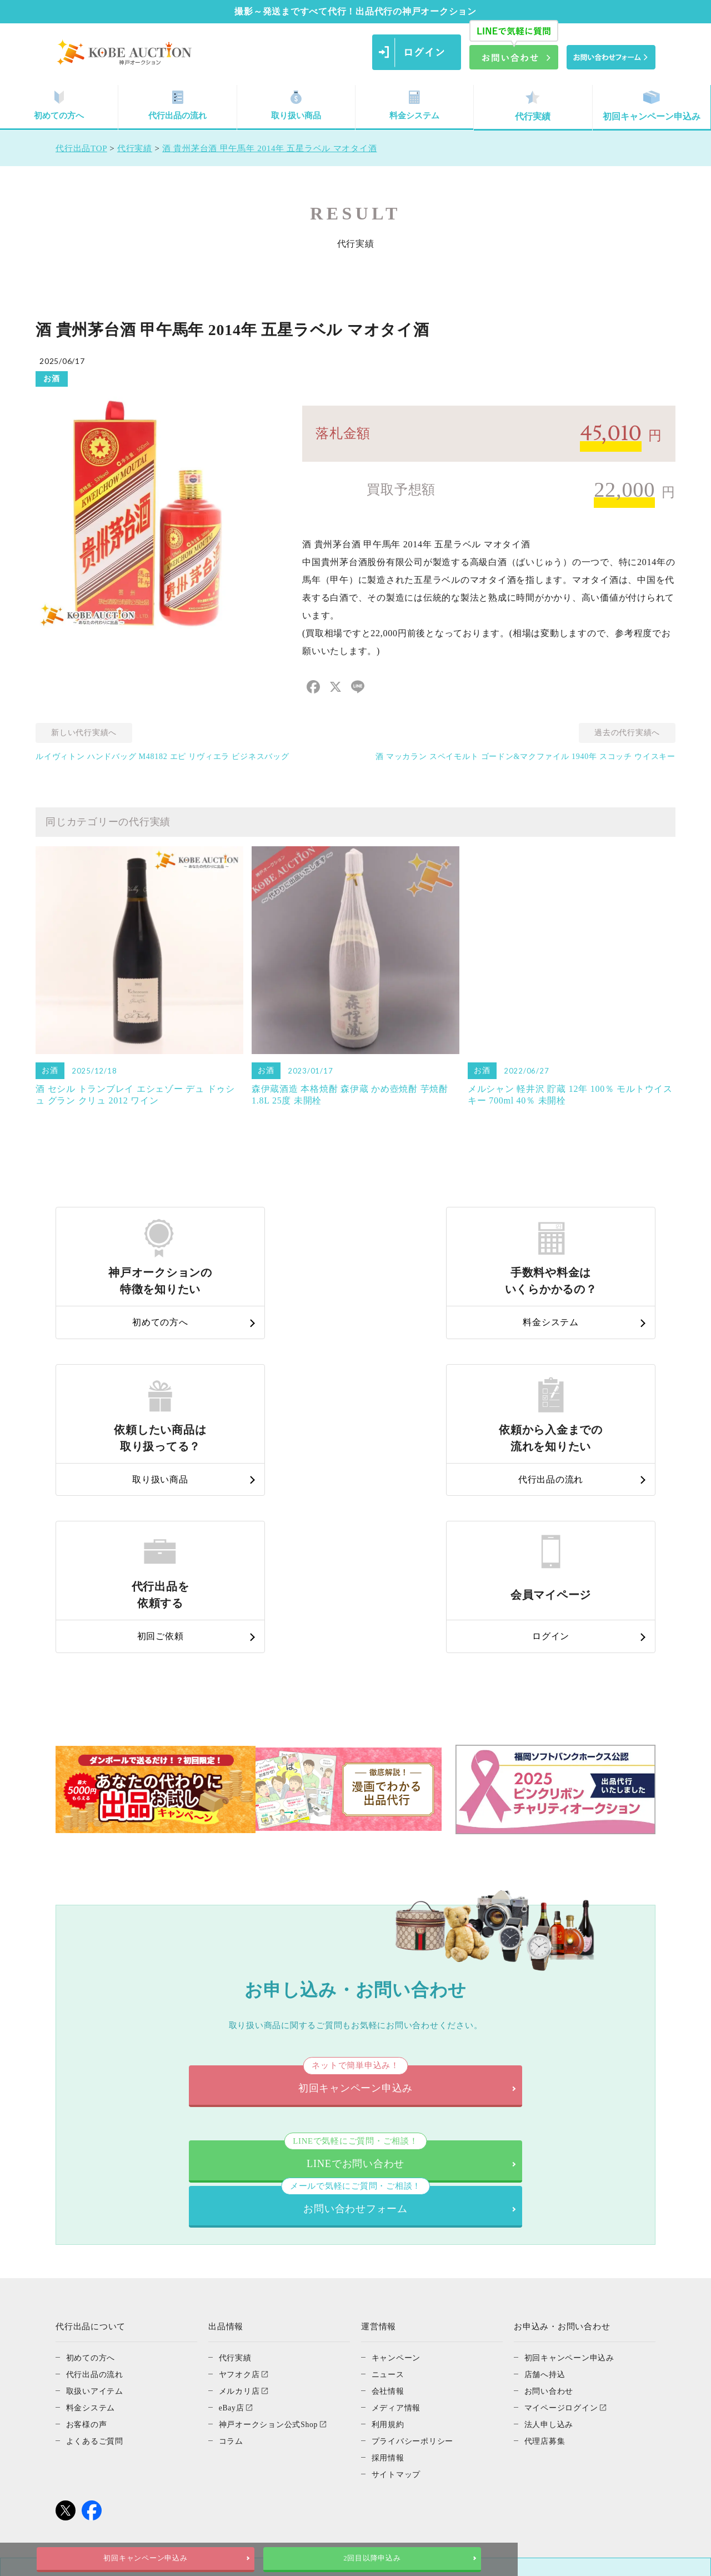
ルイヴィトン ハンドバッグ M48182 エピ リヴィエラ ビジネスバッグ (162, 756)
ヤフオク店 (241, 2171)
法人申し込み (550, 2221)
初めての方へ (59, 106)
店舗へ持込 (546, 2171)
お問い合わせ (550, 2188)
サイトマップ (398, 2271)
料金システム (414, 106)
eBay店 (233, 2204)
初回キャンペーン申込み (651, 106)
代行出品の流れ (178, 106)
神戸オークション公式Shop (272, 2221)
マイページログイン (563, 2204)
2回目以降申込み (468, 2558)
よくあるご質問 (96, 2238)
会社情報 (389, 2188)
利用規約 (389, 2221)
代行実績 (532, 106)
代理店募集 (546, 2238)
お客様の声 (88, 2221)
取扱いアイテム (96, 2188)
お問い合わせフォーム (497, 1995)
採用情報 (389, 2254)
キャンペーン (398, 2154)
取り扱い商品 (296, 106)
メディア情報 (398, 2204)
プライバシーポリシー (415, 2238)
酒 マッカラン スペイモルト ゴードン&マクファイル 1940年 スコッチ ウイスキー (525, 756)
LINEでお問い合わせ (214, 1995)
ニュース (389, 2171)
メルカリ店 (241, 2188)
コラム (232, 2238)
